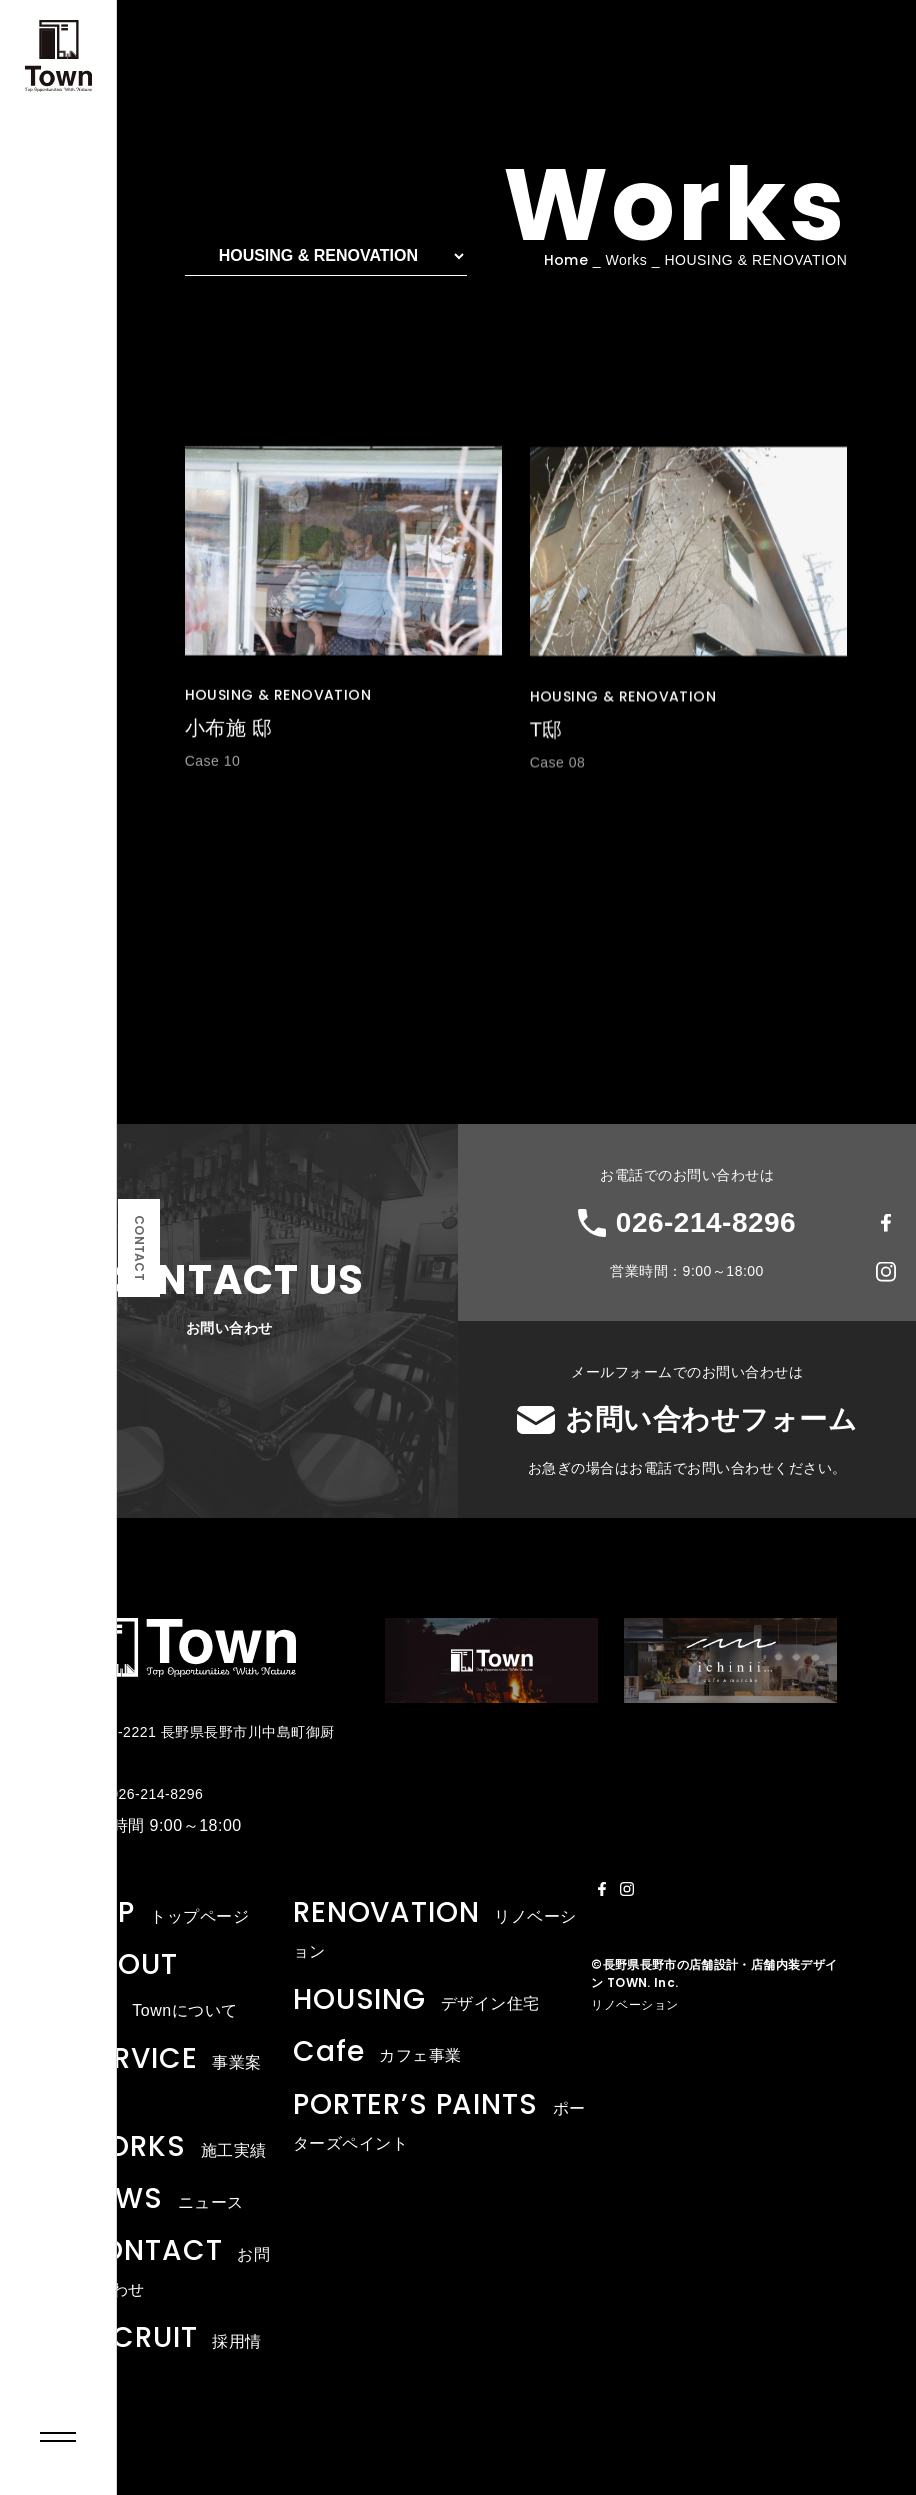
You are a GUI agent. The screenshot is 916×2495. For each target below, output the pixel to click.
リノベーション (635, 2005)
